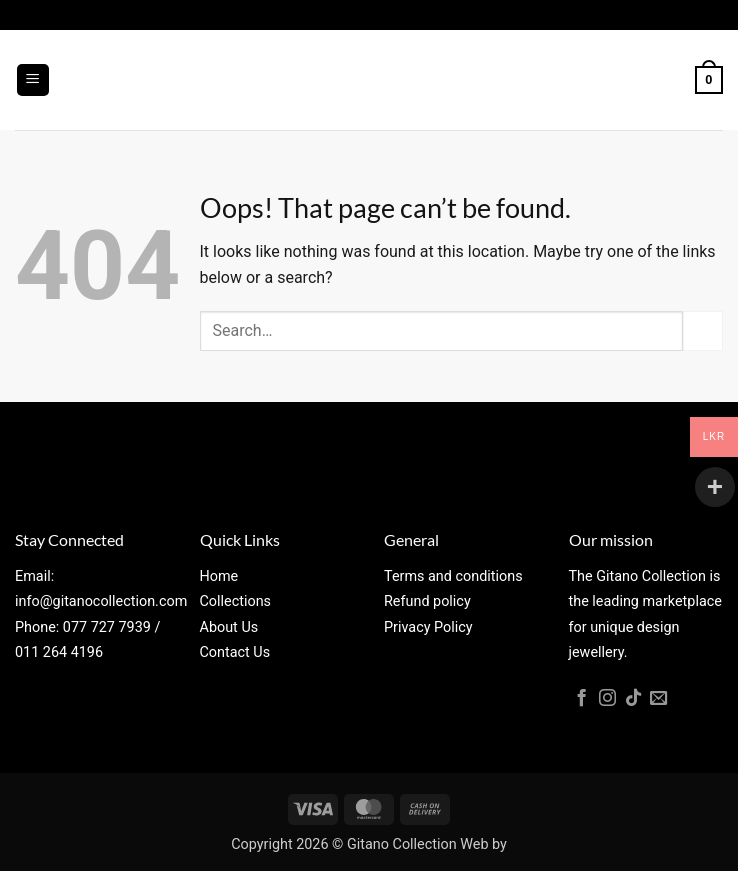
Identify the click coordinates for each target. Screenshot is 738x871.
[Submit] (703, 330)
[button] (33, 80)
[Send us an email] (658, 699)
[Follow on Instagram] (607, 699)
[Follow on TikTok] (633, 699)
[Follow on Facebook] (581, 699)
